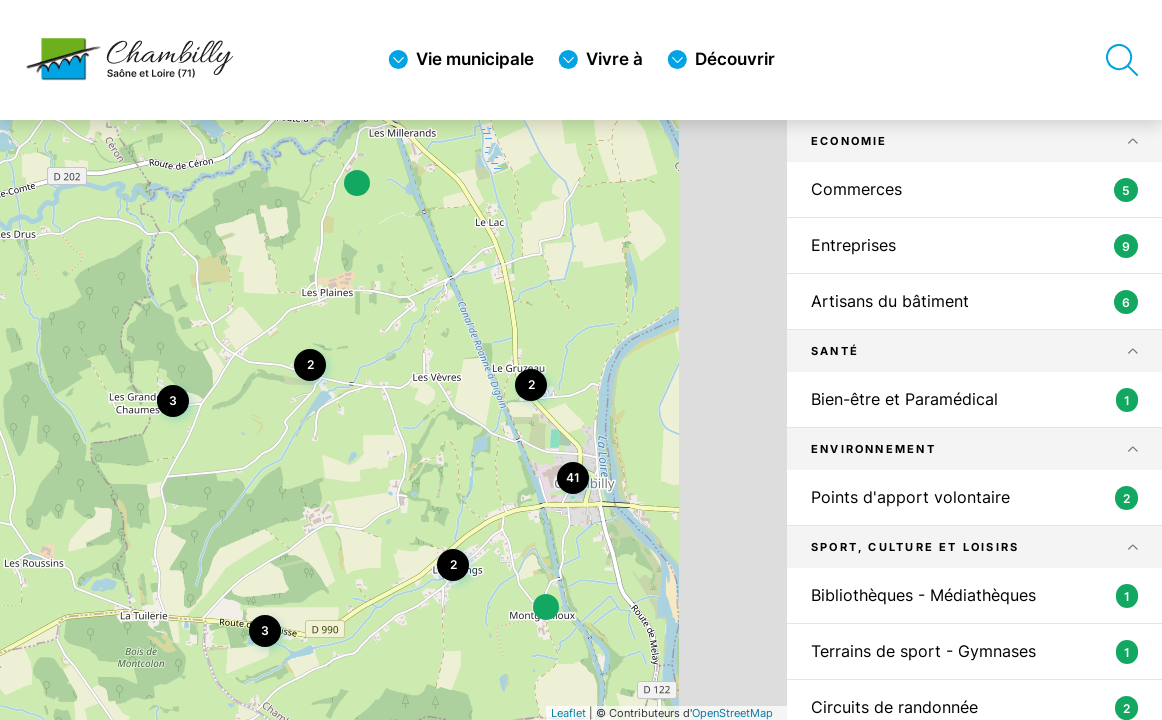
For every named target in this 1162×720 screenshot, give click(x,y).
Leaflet (568, 713)
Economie (849, 141)
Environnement (873, 449)
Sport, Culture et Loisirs (915, 547)
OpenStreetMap (732, 713)
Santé (835, 351)
